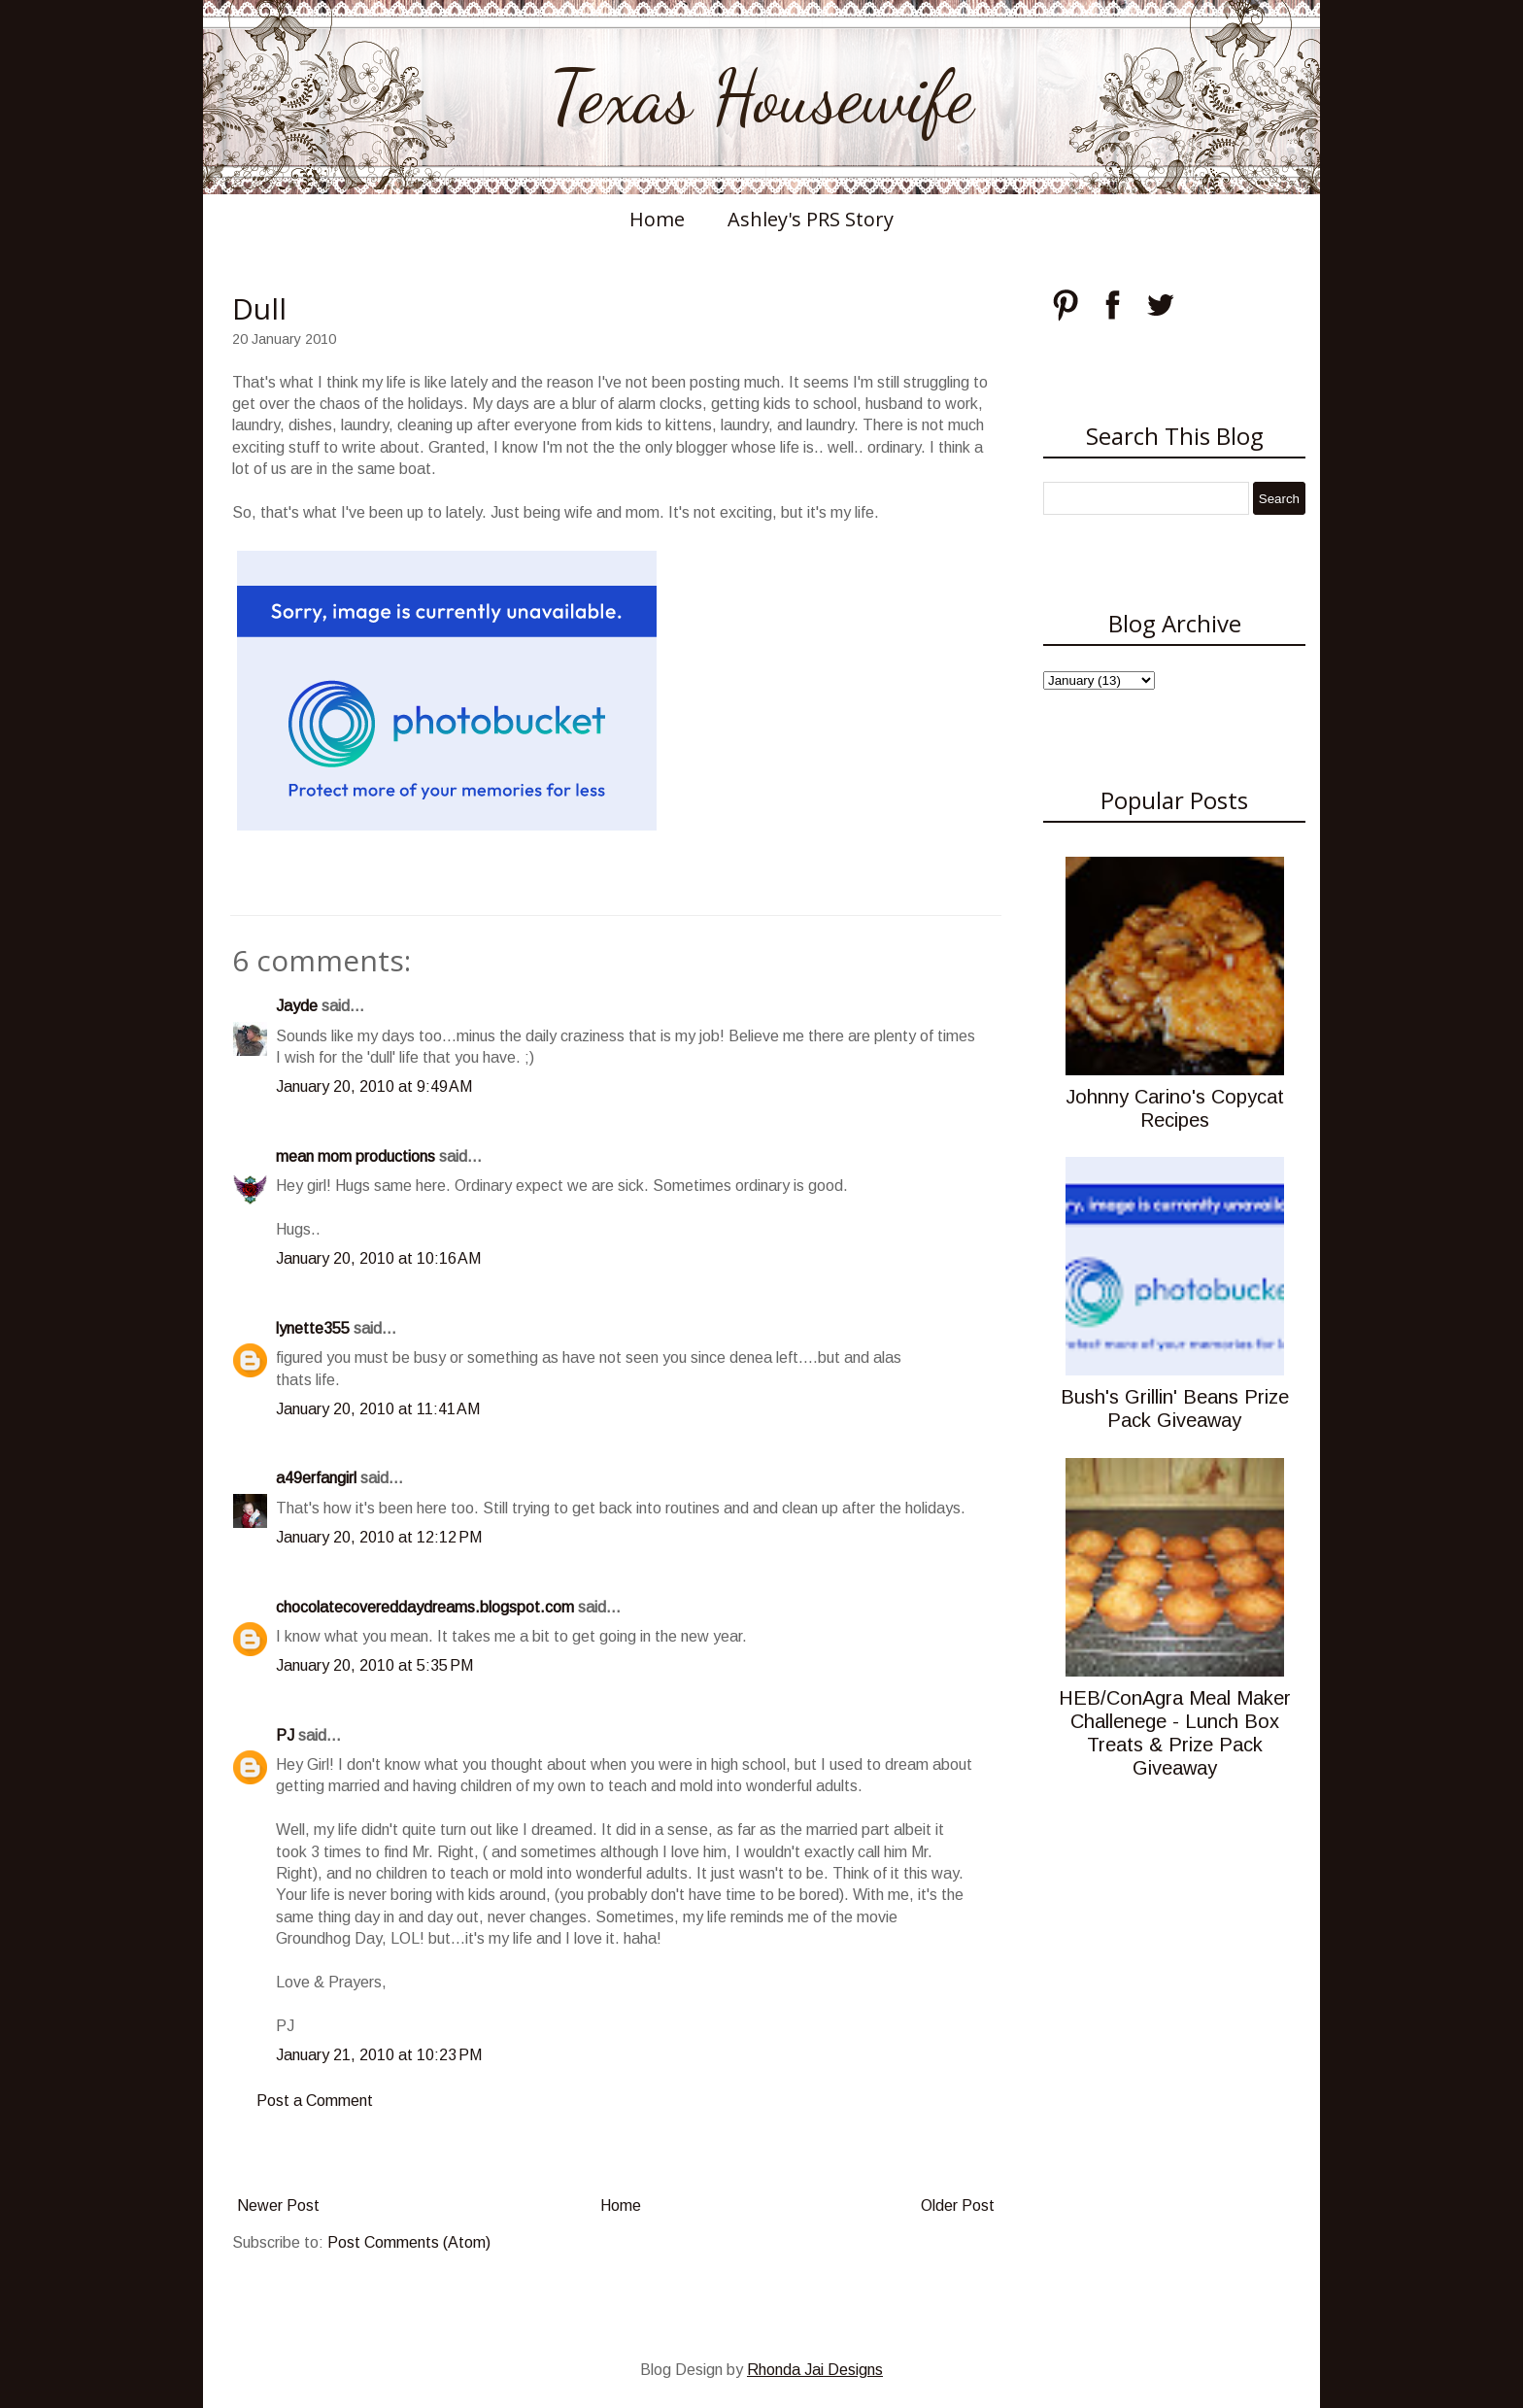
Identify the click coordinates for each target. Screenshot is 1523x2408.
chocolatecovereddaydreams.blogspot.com (425, 1607)
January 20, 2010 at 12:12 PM (379, 1537)
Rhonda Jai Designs (815, 2369)
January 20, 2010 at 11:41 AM (378, 1409)
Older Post (958, 2205)
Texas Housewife (761, 97)
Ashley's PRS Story (811, 219)
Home (657, 219)
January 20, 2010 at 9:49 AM (374, 1086)
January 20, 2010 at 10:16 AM (378, 1258)
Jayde (297, 1006)
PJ (285, 1735)
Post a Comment (314, 2100)
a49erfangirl (316, 1478)
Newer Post (278, 2205)
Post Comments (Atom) (409, 2242)
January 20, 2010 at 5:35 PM (374, 1665)
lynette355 (313, 1328)
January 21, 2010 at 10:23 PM (379, 2055)
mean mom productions (355, 1156)
